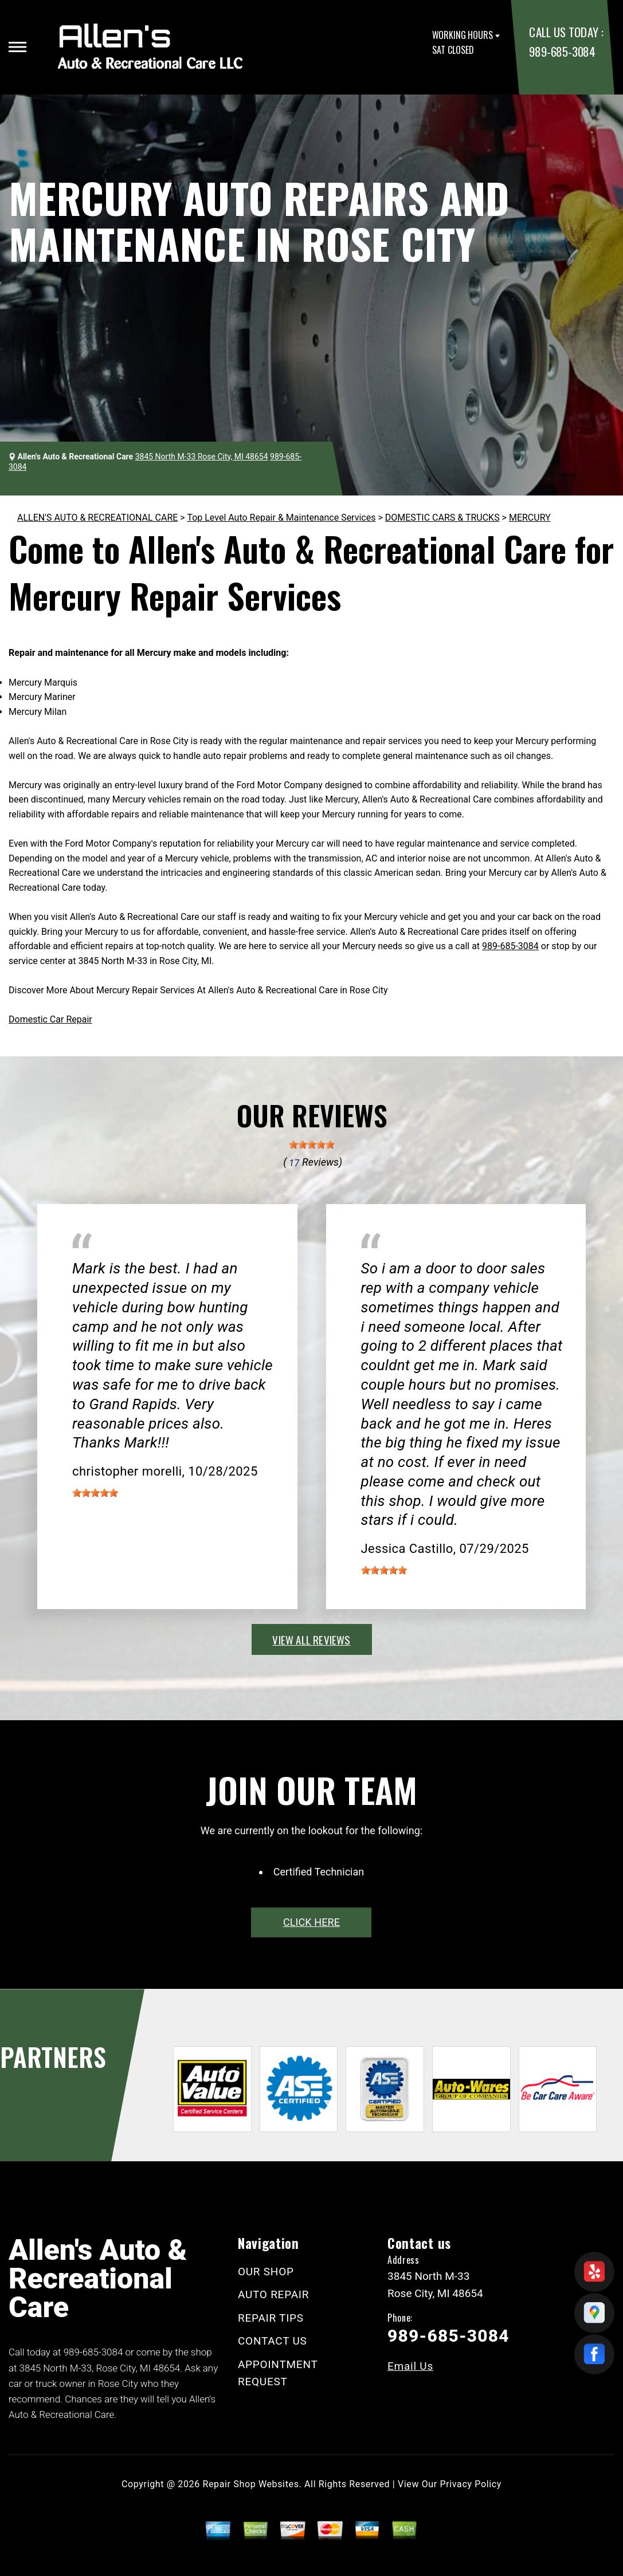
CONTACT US (272, 2340)
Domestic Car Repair (50, 1019)
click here (311, 1922)
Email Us (410, 2366)
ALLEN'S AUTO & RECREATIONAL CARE (97, 517)
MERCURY (530, 517)
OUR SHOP (266, 2271)
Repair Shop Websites (251, 2484)
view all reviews (311, 1639)
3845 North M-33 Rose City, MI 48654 (201, 456)
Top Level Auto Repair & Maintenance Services (281, 517)
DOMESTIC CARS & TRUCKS (442, 517)
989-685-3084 (562, 51)
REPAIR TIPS (271, 2318)
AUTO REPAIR (273, 2294)
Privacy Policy (470, 2484)
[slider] (312, 1144)
